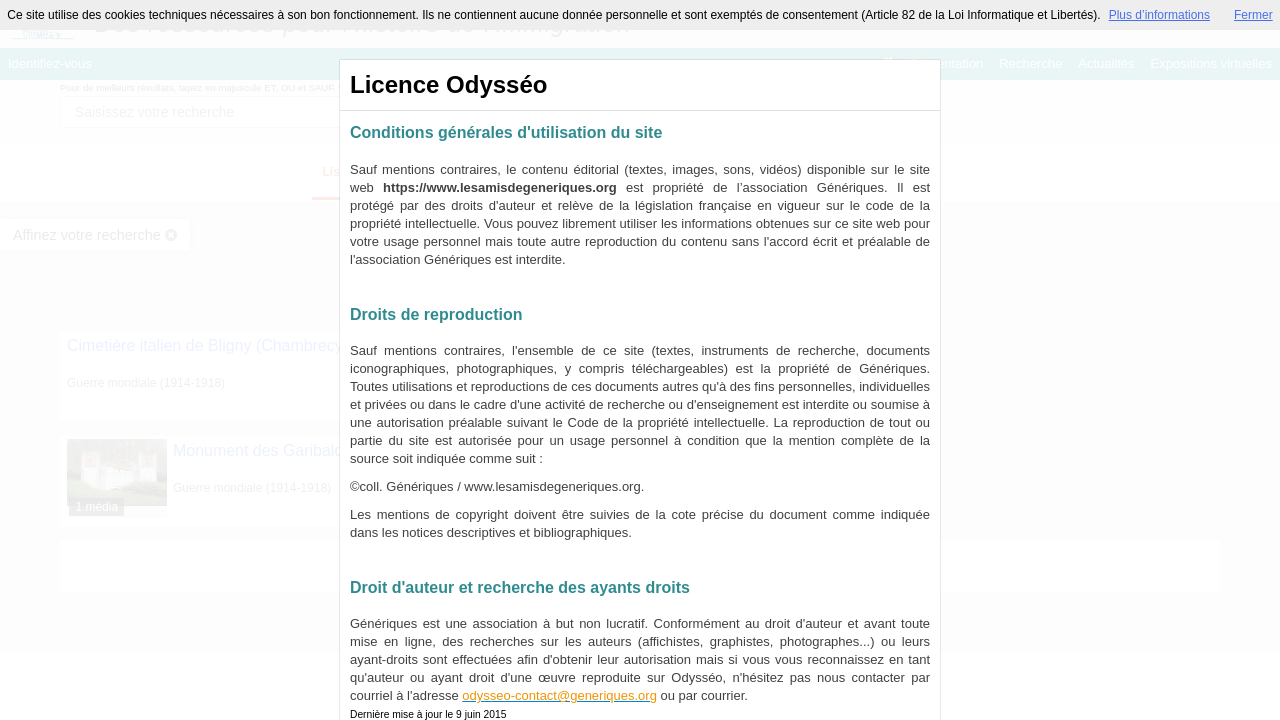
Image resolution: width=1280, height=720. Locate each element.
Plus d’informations (1159, 15)
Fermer (1253, 15)
